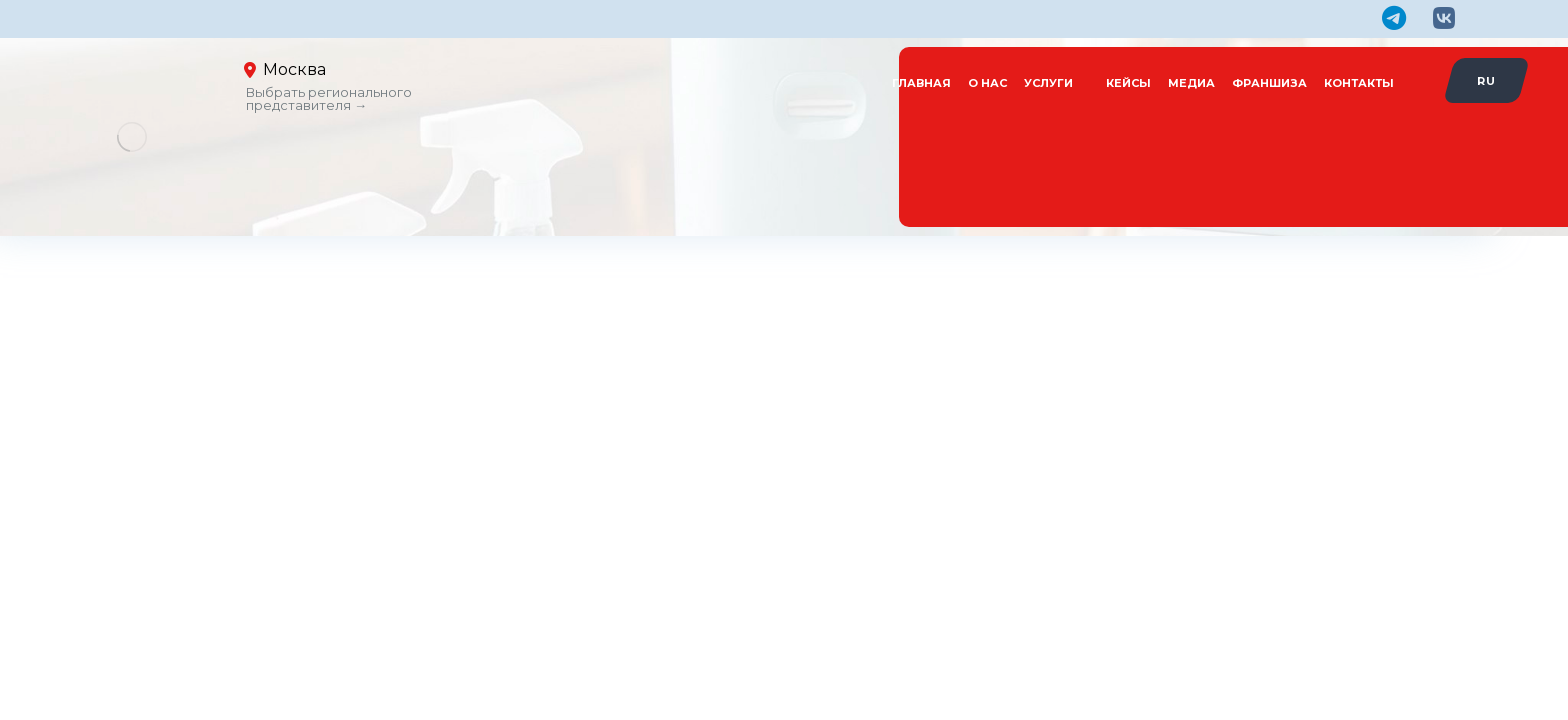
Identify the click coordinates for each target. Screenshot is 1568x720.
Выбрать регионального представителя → (329, 98)
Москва (294, 69)
